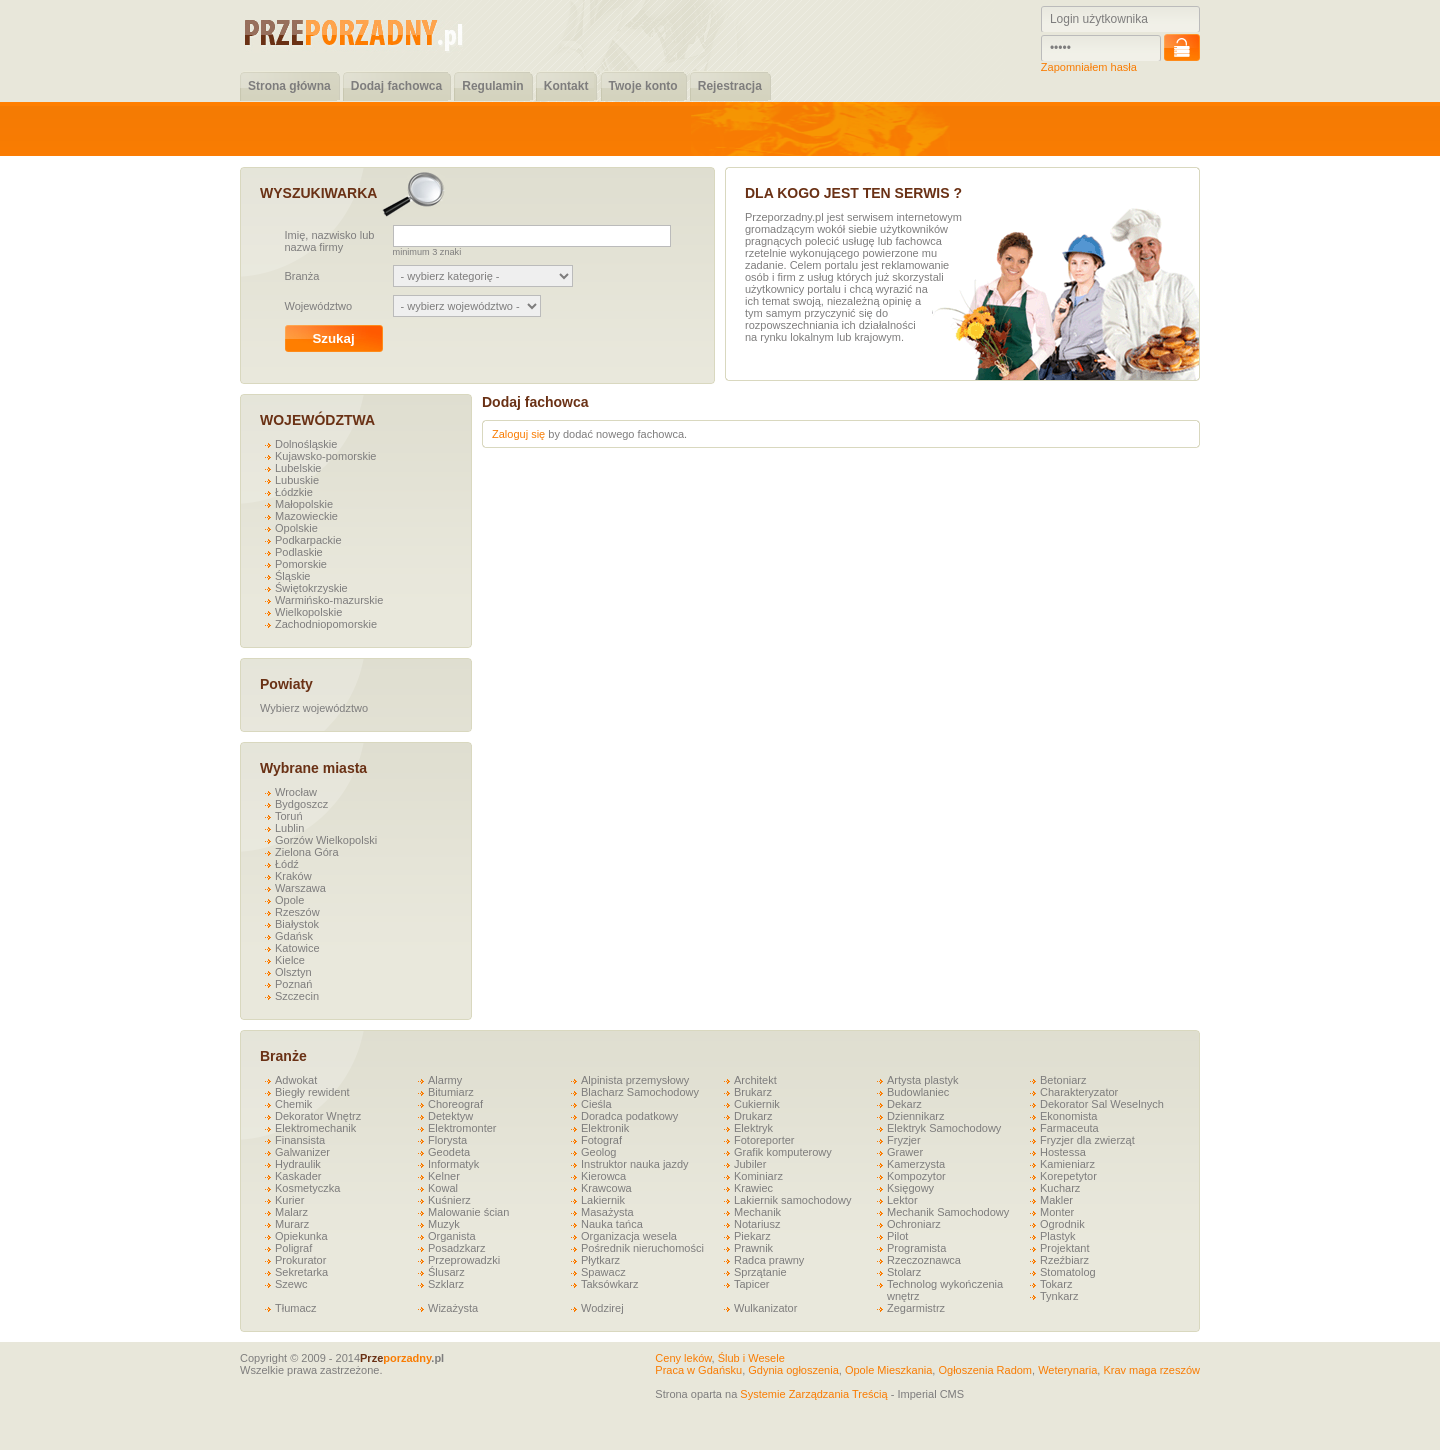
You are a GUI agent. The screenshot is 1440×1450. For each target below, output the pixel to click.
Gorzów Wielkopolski (326, 840)
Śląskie (292, 576)
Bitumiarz (451, 1092)
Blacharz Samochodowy (640, 1092)
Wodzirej (602, 1308)
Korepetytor (1068, 1176)
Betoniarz (1063, 1080)
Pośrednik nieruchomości (642, 1248)
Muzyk (444, 1224)
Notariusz (757, 1224)
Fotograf (601, 1140)
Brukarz (753, 1092)
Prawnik (753, 1248)
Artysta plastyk (923, 1080)
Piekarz (752, 1236)
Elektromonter (462, 1128)
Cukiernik (757, 1104)
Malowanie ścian (468, 1212)
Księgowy (910, 1188)
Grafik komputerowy (783, 1152)
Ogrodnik (1062, 1224)
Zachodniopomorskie (326, 624)
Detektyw (450, 1116)
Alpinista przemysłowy (635, 1080)
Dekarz (904, 1104)
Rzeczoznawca (924, 1260)
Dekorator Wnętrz (318, 1116)
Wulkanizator (765, 1308)
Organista (452, 1236)
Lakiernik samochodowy (792, 1200)
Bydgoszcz (301, 804)
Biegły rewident (312, 1092)
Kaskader (298, 1176)
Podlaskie (299, 552)
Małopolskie (304, 504)
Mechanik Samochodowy (948, 1212)
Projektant (1065, 1248)
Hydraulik (298, 1164)
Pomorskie (301, 564)
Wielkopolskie (308, 612)
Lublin (289, 828)
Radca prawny (769, 1260)
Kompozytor (916, 1176)
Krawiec (753, 1188)
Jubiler (750, 1164)
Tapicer (751, 1284)
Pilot (897, 1236)
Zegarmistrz (916, 1308)
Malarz (291, 1212)
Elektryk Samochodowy (944, 1128)
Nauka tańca (612, 1224)
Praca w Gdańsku (698, 1370)
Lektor (902, 1200)
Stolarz (904, 1272)
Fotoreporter (764, 1140)
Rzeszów (297, 912)
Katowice (297, 948)
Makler (1056, 1200)
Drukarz (753, 1116)
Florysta (447, 1140)
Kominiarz (758, 1176)
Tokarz (1056, 1284)
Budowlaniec (918, 1092)
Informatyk (453, 1164)
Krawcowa (606, 1188)
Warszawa (300, 888)
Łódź (287, 864)
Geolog (598, 1152)
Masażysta (607, 1212)
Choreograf (455, 1104)
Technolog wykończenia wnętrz (945, 1290)
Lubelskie (298, 468)
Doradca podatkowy (629, 1116)
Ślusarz (446, 1272)
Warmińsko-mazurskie (329, 600)
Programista (916, 1248)
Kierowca (603, 1176)
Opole (289, 900)
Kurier (289, 1200)
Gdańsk (294, 936)
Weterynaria (1067, 1370)
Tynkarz (1059, 1296)
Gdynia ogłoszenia (793, 1370)
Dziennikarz (915, 1116)
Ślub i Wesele (751, 1358)
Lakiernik (603, 1200)
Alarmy (445, 1080)
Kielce (290, 960)
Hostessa (1063, 1152)
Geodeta (449, 1152)
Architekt (755, 1080)
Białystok (297, 924)
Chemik (293, 1104)
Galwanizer (302, 1152)
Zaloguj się (518, 434)
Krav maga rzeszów (1151, 1370)
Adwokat (296, 1080)
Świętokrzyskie (311, 588)
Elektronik (605, 1128)
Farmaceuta (1069, 1128)
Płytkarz (600, 1260)
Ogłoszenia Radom (985, 1370)
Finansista (300, 1140)
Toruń (289, 816)
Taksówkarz (609, 1284)
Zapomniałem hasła (1089, 67)
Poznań (293, 984)
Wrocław (296, 792)
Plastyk (1057, 1236)
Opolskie (296, 528)
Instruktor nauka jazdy (635, 1164)
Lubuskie (297, 480)
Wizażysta (453, 1308)
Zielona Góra (307, 852)
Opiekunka (301, 1236)
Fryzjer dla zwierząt (1087, 1140)
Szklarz (446, 1284)
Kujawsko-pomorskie (325, 456)
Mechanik (757, 1212)
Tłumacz (296, 1308)
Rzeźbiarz (1064, 1260)
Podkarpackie (308, 540)
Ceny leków (683, 1358)
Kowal (443, 1188)
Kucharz (1060, 1188)
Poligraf (293, 1248)
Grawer (905, 1152)
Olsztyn (293, 972)
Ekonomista (1068, 1116)
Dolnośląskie (306, 444)
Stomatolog (1068, 1272)
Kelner (444, 1176)
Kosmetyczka (307, 1188)
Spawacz (603, 1272)
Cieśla (596, 1104)
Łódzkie (294, 492)
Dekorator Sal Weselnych (1102, 1104)
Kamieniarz (1067, 1164)
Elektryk (753, 1128)
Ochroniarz (914, 1224)
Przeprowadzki (464, 1260)
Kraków (293, 876)
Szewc (291, 1284)
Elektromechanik (315, 1128)
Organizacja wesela (629, 1236)
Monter (1057, 1212)
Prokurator (300, 1260)
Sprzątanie (760, 1272)
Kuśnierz (449, 1200)
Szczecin (297, 996)
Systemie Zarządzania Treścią (813, 1394)
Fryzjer (904, 1140)
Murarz (292, 1224)
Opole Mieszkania (888, 1370)
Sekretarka (301, 1272)
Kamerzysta (916, 1164)
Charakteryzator (1079, 1092)
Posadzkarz (456, 1248)
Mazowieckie (306, 516)
